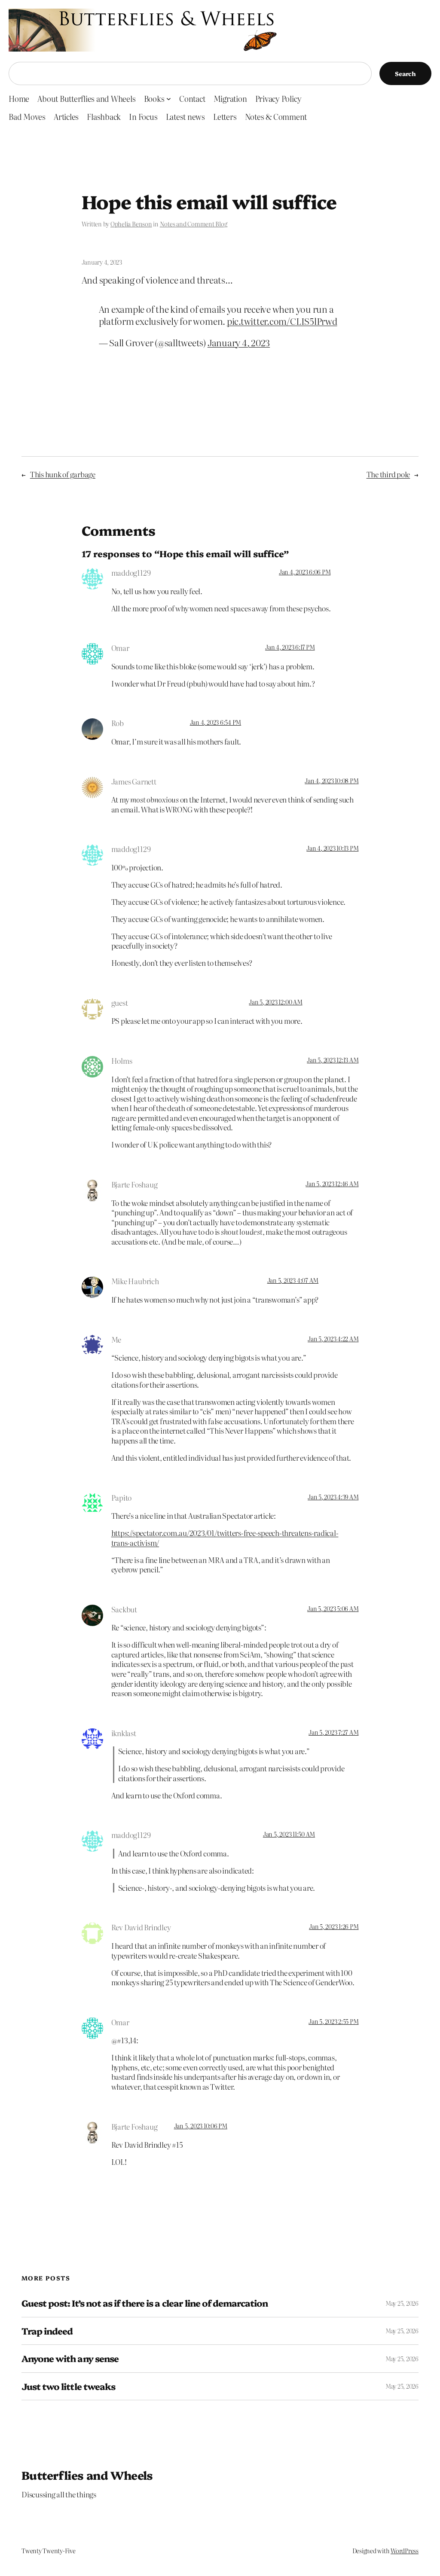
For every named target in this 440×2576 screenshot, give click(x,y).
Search (405, 73)
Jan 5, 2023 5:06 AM (332, 1608)
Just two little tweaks (68, 2386)
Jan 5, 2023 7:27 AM (333, 1732)
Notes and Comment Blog (193, 224)
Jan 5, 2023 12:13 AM (332, 1060)
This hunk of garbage (62, 474)
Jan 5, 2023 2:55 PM (333, 2021)
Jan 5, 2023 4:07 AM (292, 1280)
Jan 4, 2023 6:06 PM (304, 572)
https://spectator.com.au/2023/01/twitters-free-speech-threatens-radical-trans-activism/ (225, 1537)
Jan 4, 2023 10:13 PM (332, 848)
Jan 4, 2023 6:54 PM (215, 722)
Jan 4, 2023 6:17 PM (290, 647)
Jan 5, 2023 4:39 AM (333, 1496)
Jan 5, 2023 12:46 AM (332, 1183)
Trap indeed (47, 2331)
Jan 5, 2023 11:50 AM (289, 1834)
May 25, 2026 (402, 2303)
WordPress (405, 2550)
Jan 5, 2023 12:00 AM (275, 1002)
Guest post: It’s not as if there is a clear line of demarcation (144, 2303)
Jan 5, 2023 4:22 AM (333, 1338)
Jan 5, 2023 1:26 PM (333, 1926)
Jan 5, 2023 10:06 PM (200, 2125)
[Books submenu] (168, 98)
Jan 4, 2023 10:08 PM (331, 780)
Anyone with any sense (70, 2358)
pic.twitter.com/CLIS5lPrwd (282, 321)
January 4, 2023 (239, 342)
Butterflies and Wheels (87, 2475)
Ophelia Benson (131, 224)
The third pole (388, 474)
